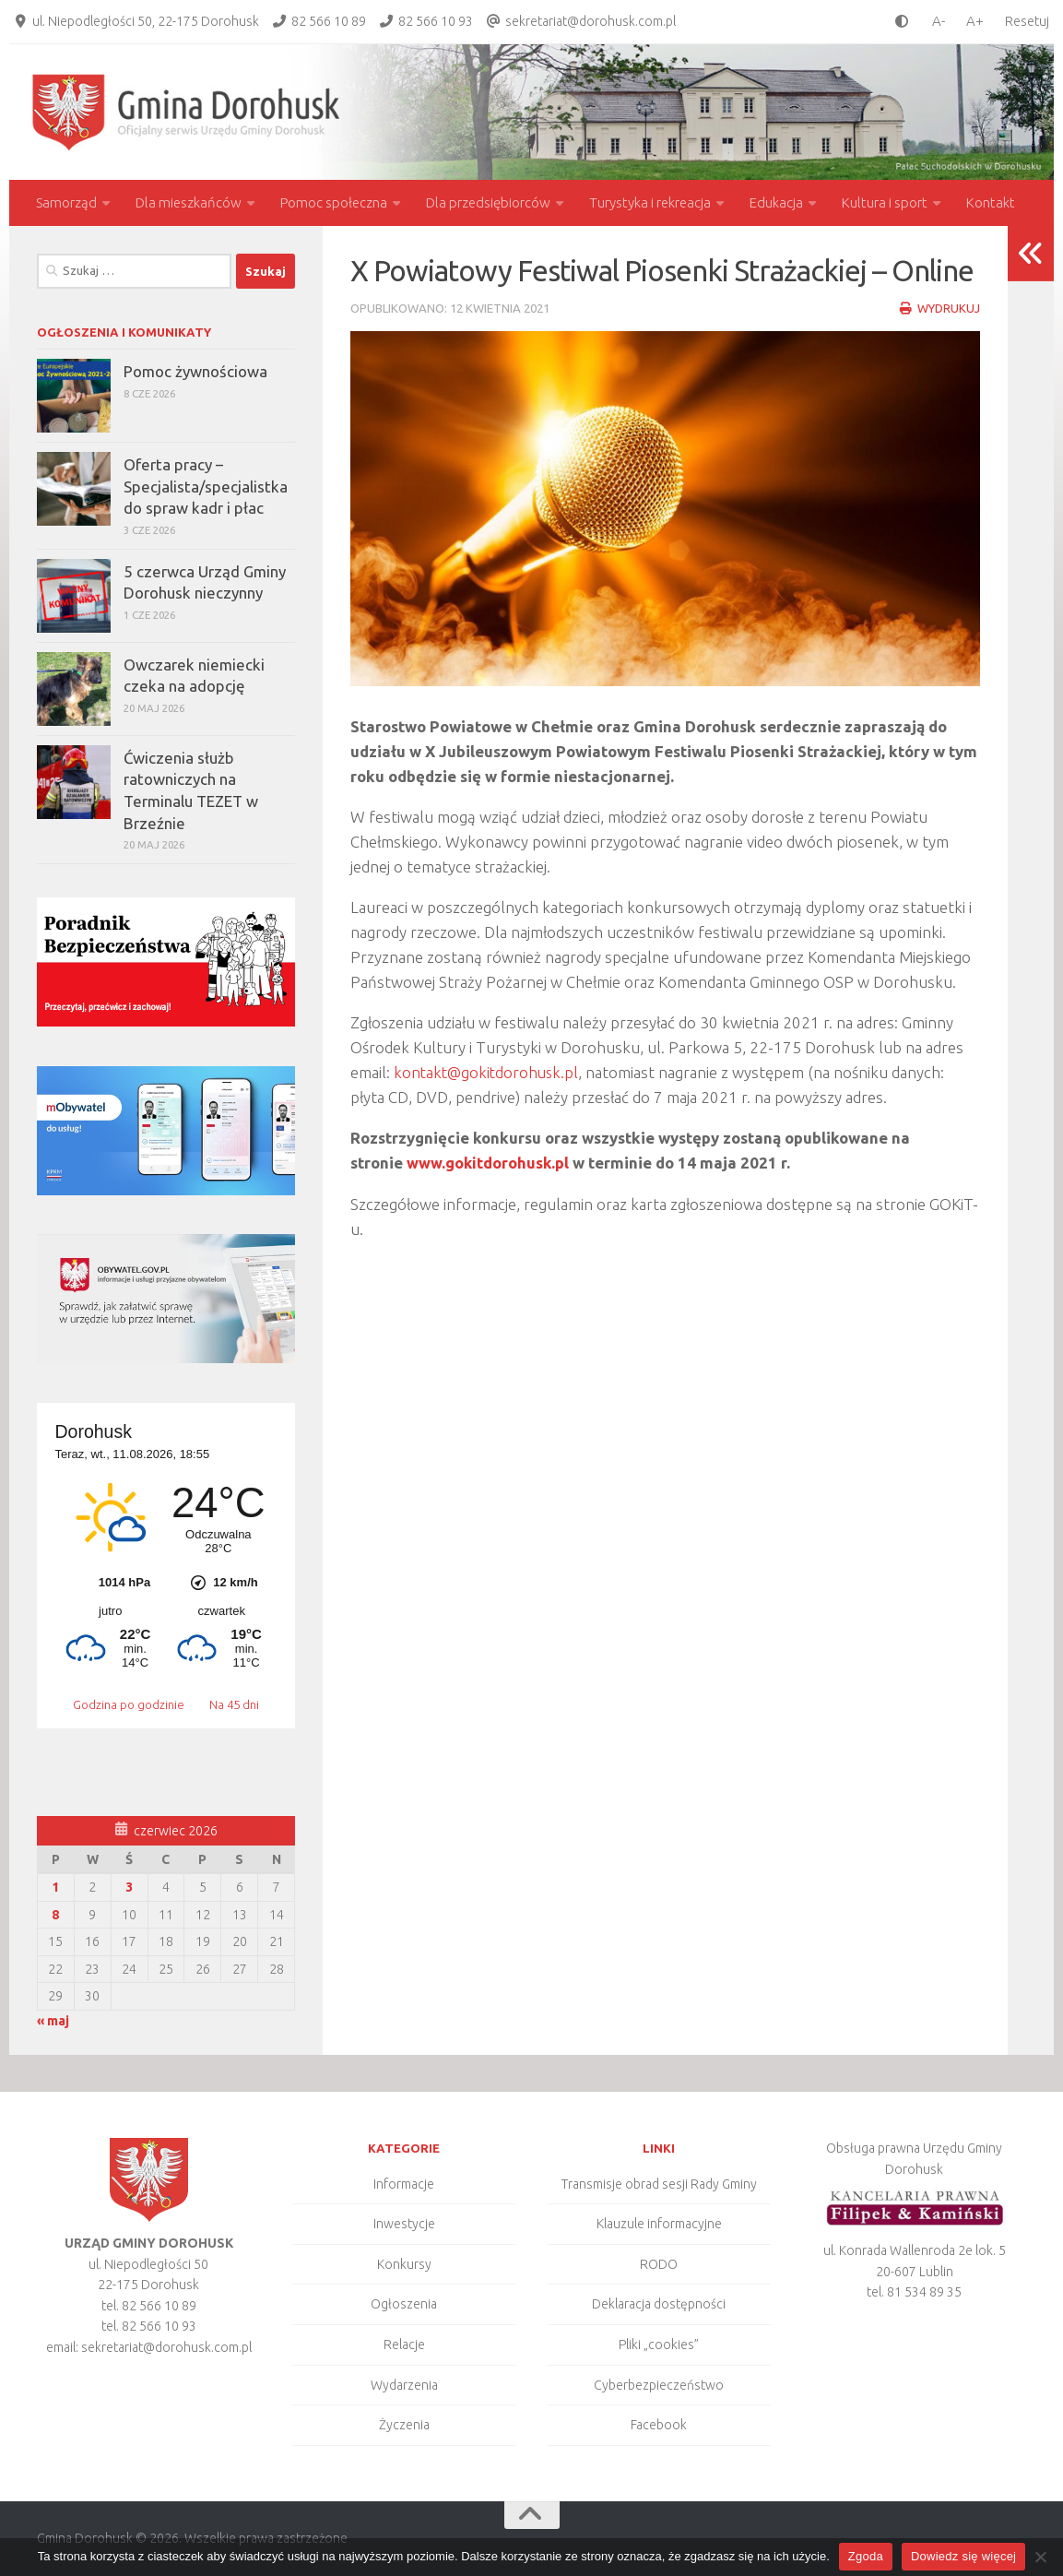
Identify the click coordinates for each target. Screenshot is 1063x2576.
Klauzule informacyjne (659, 2223)
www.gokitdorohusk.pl (488, 1162)
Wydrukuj (939, 308)
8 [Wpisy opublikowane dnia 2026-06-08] (55, 1914)
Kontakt (990, 202)
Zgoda (865, 2556)
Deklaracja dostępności (659, 2304)
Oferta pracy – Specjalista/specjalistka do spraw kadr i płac (206, 486)
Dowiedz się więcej (963, 2556)
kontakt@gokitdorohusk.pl (488, 1072)
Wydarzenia (404, 2385)
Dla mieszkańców (189, 202)
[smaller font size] (934, 21)
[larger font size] (979, 21)
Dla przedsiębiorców (488, 202)
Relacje (404, 2344)
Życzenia (404, 2424)
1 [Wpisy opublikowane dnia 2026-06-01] (55, 1887)
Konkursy (404, 2264)
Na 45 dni (234, 1704)
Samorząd (66, 202)
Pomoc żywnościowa (195, 371)
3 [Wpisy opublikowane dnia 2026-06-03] (129, 1887)
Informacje (403, 2184)
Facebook (659, 2424)
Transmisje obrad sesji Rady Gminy (659, 2184)
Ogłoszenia (404, 2304)
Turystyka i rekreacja (650, 202)
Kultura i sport (884, 202)
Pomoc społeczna (333, 202)
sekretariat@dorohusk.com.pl (590, 21)
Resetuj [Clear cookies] (1027, 21)
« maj (53, 2020)
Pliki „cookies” (659, 2344)
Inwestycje (404, 2223)
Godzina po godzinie (130, 1704)
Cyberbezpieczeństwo (659, 2385)
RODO (659, 2264)
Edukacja (776, 202)
